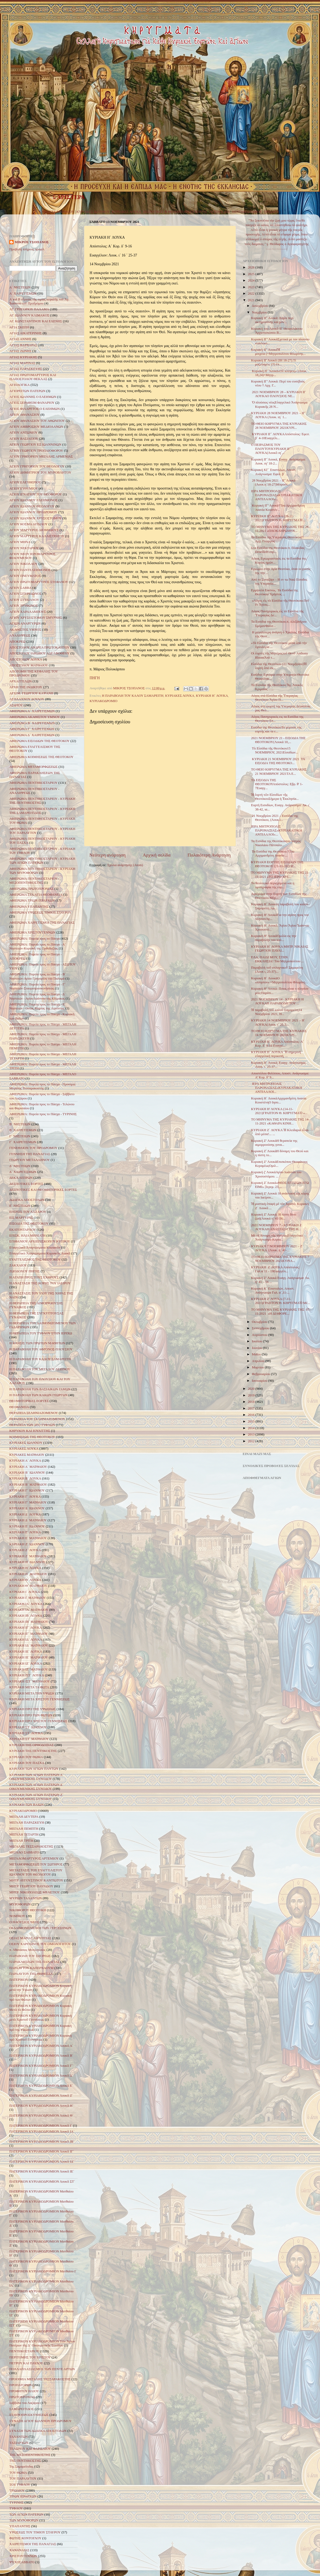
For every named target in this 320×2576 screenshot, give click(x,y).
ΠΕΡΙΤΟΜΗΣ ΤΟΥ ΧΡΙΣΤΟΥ (30, 2357)
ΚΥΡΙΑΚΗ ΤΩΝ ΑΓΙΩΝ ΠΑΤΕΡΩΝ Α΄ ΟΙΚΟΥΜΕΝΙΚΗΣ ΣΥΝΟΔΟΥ (36, 1777)
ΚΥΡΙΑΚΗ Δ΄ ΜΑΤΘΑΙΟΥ (28, 1520)
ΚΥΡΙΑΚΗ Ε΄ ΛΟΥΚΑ (25, 1532)
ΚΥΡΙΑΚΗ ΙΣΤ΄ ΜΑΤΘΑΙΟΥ (29, 1681)
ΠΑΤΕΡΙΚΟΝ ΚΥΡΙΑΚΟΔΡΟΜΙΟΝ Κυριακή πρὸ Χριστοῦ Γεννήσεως (40, 2037)
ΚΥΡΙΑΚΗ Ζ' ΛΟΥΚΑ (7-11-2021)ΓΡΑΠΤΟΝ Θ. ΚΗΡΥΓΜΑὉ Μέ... (280, 1301)
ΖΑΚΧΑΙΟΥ (18, 1265)
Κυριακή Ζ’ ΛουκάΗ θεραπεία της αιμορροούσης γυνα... (274, 1143)
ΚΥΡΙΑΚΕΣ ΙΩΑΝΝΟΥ (93, 212)
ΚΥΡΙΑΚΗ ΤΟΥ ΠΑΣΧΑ (26, 1763)
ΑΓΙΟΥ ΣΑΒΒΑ (20, 588)
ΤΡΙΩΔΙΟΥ (271, 212)
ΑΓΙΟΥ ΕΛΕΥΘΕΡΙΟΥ (25, 482)
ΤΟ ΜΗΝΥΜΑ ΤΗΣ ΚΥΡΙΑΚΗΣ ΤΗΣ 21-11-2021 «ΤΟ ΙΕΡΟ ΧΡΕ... (280, 874)
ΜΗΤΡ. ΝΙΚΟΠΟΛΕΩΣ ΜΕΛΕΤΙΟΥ (34, 1892)
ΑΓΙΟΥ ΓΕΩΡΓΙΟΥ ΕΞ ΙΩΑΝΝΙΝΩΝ (35, 444)
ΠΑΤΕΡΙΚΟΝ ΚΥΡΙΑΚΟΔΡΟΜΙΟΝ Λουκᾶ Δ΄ (41, 2075)
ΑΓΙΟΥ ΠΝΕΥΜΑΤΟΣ (25, 576)
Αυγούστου (260, 1335)
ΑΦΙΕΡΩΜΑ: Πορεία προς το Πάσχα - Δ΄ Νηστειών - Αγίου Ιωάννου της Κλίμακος (37, 996)
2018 (251, 1402)
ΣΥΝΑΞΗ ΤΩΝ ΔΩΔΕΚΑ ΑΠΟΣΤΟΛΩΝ (37, 2431)
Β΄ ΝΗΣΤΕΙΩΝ (19, 1124)
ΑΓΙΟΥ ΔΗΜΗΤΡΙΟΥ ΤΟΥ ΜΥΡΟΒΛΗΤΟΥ (40, 472)
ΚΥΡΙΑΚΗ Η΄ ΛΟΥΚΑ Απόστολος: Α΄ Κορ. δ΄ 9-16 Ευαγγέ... (277, 1043)
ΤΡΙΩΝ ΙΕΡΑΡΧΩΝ (23, 2496)
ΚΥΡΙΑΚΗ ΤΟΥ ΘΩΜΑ (26, 1757)
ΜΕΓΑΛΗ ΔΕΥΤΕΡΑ (23, 1817)
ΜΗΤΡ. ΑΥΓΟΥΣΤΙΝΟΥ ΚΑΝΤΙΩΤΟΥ (36, 1880)
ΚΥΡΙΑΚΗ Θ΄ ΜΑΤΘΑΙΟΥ (28, 1586)
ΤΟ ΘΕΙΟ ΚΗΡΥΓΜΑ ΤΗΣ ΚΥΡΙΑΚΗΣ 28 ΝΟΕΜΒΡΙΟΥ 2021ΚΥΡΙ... (278, 426)
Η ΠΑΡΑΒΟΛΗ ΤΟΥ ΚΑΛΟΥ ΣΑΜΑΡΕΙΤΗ (132, 696)
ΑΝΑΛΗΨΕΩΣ (19, 635)
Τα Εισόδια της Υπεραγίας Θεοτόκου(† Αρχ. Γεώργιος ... (277, 539)
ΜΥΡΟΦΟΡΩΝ (20, 1904)
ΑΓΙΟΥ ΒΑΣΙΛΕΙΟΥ (23, 439)
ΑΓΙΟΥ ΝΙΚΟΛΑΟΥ (23, 564)
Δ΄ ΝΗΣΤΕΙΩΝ (19, 1166)
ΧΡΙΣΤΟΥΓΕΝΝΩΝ (23, 2556)
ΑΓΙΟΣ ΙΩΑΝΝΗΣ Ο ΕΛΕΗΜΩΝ (32, 397)
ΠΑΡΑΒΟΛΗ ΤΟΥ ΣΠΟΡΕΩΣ (30, 1956)
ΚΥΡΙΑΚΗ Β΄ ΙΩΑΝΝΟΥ (27, 1472)
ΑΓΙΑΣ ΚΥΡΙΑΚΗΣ (23, 357)
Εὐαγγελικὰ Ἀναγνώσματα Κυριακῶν (34, 1247)
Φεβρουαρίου (261, 1374)
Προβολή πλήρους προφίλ (27, 249)
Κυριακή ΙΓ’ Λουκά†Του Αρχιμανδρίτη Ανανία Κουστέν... (278, 507)
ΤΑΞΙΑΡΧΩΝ (19, 2443)
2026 (251, 267)
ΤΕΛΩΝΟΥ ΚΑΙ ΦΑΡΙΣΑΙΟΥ (30, 2449)
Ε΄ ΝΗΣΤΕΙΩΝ (19, 1206)
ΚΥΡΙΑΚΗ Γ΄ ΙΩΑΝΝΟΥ (27, 1490)
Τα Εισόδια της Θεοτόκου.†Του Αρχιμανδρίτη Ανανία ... (272, 853)
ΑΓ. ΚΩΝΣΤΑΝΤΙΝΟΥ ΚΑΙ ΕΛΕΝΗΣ (35, 321)
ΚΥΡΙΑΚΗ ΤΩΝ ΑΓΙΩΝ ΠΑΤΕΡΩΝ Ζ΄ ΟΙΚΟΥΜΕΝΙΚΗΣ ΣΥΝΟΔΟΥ (36, 1797)
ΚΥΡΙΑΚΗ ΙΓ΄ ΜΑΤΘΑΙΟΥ (28, 1634)
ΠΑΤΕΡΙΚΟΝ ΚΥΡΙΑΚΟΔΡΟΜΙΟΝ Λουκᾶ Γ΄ (41, 2066)
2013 (251, 1434)
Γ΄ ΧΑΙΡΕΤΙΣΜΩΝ (22, 1142)
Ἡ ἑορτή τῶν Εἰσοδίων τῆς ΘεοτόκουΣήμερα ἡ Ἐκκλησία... (275, 797)
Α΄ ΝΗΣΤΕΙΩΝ (20, 287)
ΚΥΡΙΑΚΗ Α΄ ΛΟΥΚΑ (25, 1460)
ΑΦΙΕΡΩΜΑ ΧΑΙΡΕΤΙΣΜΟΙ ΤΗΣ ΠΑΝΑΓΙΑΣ (41, 922)
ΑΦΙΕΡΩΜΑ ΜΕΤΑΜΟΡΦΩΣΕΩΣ (33, 767)
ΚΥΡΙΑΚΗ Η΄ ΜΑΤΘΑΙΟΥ (28, 1574)
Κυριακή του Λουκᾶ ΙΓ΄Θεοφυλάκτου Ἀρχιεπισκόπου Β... (276, 331)
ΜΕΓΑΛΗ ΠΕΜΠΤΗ (23, 1829)
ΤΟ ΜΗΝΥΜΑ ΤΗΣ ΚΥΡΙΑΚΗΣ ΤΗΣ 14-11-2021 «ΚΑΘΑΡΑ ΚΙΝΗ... (280, 1121)
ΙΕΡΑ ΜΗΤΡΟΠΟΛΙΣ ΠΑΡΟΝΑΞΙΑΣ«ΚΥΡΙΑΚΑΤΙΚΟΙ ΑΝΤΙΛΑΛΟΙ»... (276, 495)
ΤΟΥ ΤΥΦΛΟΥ (19, 2485)
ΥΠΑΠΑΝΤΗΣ (19, 2526)
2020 (251, 1389)
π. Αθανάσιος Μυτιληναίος (27, 1950)
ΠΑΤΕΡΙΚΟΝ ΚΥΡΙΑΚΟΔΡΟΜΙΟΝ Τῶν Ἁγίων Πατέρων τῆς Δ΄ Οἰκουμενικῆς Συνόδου (42, 2343)
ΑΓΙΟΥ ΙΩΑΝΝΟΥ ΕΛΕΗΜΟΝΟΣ (33, 500)
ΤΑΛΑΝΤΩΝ (18, 2437)
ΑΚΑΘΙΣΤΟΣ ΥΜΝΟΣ (25, 629)
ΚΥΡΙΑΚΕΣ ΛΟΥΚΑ (126, 212)
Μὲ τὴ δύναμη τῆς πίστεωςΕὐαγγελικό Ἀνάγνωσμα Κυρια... (277, 1237)
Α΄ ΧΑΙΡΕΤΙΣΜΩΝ (23, 293)
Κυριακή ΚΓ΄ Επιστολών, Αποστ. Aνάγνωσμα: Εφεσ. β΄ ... (273, 472)
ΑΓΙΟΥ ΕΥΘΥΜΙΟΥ (23, 488)
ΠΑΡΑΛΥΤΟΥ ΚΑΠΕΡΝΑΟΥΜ (31, 1968)
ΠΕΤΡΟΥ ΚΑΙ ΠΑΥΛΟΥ (26, 2363)
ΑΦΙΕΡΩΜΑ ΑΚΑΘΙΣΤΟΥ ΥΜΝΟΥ (34, 717)
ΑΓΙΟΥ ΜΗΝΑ (19, 542)
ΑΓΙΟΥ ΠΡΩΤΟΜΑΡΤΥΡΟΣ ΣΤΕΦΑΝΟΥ (38, 582)
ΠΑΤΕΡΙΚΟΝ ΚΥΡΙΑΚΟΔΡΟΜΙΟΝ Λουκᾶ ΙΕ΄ (41, 2171)
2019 (251, 1395)
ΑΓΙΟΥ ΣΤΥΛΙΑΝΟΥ (24, 600)
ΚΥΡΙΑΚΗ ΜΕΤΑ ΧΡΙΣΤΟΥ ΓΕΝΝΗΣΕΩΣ (39, 1699)
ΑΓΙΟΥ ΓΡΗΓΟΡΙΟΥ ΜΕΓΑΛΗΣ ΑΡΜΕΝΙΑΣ (41, 456)
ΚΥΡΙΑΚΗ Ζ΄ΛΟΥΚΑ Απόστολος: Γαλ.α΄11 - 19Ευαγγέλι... (275, 1269)
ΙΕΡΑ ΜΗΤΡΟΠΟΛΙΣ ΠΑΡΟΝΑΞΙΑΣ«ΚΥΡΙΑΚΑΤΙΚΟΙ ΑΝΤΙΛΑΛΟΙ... (276, 1088)
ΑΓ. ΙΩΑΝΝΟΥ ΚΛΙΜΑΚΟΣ (29, 315)
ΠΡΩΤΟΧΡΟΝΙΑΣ (22, 2397)
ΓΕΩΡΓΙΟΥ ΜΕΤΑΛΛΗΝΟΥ (29, 1160)
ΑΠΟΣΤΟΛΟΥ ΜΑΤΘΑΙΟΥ (28, 665)
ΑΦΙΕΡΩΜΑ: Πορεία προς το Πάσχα (34, 938)
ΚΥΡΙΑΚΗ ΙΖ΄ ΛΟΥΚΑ (25, 1663)
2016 (251, 1415)
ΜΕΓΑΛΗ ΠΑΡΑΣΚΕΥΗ (26, 1822)
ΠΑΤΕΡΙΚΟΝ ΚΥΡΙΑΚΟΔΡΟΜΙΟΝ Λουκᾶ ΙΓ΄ (41, 2151)
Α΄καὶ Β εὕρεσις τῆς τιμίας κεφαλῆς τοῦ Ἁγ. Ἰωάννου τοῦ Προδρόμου (39, 301)
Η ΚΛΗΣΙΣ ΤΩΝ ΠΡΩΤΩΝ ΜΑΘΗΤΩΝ (37, 1343)
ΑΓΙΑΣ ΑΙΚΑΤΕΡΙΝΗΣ (25, 333)
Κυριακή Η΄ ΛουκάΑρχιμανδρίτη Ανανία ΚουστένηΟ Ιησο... (278, 1100)
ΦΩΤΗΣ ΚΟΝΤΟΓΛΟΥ (25, 2538)
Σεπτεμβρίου (261, 1328)
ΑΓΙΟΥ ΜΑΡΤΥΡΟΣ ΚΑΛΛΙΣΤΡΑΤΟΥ (36, 536)
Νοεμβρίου (260, 312)
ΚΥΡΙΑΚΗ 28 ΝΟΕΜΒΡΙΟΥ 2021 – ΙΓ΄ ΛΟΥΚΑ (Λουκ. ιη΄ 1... (278, 415)
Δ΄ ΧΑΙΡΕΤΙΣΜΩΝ (22, 1172)
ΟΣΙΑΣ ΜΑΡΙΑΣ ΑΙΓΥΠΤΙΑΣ (30, 1938)
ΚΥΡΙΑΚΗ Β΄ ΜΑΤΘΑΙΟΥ (28, 1484)
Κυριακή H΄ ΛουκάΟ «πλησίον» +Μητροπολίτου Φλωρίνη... (279, 980)
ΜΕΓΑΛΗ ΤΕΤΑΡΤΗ (23, 1834)
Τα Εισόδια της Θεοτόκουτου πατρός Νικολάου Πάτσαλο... (276, 843)
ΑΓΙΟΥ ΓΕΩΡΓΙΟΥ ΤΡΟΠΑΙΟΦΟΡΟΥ (36, 451)
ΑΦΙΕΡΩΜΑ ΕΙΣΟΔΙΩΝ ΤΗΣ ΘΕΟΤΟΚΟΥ (39, 741)
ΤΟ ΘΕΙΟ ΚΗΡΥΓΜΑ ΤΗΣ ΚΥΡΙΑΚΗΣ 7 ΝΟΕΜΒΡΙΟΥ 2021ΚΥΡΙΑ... (280, 1259)
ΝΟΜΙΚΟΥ (17, 1916)
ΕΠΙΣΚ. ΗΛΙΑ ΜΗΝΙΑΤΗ (27, 1235)
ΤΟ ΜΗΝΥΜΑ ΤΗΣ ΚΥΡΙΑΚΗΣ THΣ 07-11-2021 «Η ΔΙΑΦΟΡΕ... (280, 1311)
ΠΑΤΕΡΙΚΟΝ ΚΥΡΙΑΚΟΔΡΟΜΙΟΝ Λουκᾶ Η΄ (41, 2106)
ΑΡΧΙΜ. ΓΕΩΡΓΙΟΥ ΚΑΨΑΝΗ (31, 693)
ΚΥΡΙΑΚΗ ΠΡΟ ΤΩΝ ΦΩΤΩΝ (31, 1715)
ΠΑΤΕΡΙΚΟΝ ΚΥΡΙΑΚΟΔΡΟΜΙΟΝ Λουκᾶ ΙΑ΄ (42, 2131)
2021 (251, 300)
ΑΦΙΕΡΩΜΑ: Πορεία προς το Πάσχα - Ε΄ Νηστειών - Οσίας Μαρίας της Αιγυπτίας (37, 1006)
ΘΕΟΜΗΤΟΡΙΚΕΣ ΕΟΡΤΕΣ (29, 1401)
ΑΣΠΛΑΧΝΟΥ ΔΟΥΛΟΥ (26, 699)
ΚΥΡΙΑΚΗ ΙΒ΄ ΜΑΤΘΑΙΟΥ (28, 1622)
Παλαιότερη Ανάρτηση (209, 855)
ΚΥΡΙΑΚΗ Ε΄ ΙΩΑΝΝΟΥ (27, 1526)
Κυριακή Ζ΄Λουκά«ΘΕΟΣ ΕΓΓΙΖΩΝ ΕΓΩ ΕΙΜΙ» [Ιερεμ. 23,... (280, 1185)
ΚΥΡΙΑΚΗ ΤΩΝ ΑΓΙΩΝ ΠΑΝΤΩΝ (33, 1769)
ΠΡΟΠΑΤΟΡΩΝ (20, 2385)
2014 (251, 1428)
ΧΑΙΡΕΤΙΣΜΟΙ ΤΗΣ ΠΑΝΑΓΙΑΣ (32, 2544)
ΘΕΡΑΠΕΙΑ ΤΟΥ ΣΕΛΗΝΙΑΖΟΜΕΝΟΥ (37, 1419)
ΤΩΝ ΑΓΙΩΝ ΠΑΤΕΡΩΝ (26, 2514)
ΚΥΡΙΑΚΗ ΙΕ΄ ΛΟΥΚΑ (25, 1651)
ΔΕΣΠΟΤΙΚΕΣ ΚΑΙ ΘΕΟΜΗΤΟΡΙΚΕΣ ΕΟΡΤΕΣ (43, 1190)
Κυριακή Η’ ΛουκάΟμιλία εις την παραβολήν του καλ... (273, 938)
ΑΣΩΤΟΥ (16, 705)
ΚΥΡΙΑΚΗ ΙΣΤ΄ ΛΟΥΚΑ (26, 1675)
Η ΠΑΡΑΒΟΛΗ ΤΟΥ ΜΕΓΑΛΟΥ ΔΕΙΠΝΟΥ (39, 1369)
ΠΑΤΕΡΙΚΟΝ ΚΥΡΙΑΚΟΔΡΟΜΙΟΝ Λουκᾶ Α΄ (41, 2046)
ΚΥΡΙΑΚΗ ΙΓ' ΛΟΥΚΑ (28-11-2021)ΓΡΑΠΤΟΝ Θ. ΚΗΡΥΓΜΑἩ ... (278, 518)
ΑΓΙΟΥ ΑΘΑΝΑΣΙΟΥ (24, 415)
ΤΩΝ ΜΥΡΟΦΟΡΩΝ (23, 2520)
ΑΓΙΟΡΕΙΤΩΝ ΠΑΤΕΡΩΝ (27, 391)
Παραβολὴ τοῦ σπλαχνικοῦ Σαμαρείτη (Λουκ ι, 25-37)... (277, 969)
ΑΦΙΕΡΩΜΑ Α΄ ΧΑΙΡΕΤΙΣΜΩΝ (32, 711)
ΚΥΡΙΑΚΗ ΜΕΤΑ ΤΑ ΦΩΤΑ (29, 1687)
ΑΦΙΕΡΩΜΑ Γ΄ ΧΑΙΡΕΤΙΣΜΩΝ (31, 729)
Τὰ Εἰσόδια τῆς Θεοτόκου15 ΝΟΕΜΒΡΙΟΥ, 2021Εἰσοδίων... (274, 750)
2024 (251, 280)
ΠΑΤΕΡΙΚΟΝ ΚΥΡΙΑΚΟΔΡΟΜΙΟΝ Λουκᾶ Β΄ (41, 2055)
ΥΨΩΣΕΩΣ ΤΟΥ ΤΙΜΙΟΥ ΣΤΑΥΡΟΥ (35, 2532)
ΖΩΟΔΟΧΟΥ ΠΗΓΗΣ (24, 1271)
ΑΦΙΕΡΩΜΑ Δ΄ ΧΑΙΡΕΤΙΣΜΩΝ (31, 735)
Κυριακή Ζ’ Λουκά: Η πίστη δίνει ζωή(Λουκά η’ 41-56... (273, 1216)
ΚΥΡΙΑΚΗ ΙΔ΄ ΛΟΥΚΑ (25, 1639)
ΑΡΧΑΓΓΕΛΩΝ (20, 681)
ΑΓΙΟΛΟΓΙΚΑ (219, 212)
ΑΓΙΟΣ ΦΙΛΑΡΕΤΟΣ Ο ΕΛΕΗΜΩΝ (34, 409)
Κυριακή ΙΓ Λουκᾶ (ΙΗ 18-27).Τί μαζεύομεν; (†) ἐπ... (273, 362)
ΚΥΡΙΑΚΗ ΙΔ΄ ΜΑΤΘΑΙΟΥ (28, 1645)
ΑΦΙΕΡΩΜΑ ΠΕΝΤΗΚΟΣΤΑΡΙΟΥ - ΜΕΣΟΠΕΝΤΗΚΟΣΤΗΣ (34, 881)
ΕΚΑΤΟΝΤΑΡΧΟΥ (22, 1230)
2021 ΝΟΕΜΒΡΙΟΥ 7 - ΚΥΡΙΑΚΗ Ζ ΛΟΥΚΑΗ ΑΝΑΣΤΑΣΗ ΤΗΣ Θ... (276, 1227)
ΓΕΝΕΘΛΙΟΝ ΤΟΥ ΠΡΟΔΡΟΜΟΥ (33, 1148)
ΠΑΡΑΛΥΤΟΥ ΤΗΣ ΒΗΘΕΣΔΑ (31, 1974)
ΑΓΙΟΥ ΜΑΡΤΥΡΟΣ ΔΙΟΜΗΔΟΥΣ (34, 530)
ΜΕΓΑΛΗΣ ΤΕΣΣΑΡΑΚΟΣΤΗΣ (31, 1846)
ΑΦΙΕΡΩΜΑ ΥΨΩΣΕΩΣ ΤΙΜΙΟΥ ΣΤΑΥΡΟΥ (40, 912)
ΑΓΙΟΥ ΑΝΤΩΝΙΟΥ (23, 432)
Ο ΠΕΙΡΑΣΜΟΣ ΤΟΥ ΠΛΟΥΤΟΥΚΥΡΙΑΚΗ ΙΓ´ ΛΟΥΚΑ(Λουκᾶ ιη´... (271, 449)
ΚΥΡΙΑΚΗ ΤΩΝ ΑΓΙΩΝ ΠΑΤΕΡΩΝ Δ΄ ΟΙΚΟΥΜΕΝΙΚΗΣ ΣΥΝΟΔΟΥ (36, 1787)
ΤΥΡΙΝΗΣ (16, 2502)
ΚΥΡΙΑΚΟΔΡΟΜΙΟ (103, 701)
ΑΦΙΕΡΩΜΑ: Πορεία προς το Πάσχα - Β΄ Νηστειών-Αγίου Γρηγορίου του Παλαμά (37, 976)
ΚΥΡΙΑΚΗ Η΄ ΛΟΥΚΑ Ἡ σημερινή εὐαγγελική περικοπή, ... (276, 1054)
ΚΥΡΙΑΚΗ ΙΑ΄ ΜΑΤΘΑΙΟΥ (28, 1610)
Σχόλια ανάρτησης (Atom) (125, 865)
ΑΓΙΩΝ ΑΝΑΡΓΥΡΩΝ (25, 623)
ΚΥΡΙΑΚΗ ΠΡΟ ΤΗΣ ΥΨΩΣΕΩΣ (32, 1709)
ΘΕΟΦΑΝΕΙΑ (19, 1407)
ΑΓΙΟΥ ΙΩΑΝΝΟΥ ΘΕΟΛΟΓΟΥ (32, 506)
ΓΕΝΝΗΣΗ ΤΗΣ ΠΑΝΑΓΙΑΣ (29, 1154)
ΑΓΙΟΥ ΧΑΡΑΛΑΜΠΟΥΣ (27, 612)
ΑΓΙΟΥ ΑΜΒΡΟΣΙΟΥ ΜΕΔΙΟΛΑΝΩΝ (36, 427)
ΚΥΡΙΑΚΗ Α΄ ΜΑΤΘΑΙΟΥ (28, 1467)
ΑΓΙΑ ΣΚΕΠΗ (19, 327)
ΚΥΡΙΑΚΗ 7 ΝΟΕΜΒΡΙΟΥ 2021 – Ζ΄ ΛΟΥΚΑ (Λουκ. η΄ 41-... (277, 1248)
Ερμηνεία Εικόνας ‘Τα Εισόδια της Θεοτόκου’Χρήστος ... (274, 592)
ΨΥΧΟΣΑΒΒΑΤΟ (21, 2562)
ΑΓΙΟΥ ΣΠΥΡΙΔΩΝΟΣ (25, 594)
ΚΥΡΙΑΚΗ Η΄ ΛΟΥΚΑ (212, 696)
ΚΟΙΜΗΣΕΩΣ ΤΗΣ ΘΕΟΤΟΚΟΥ (32, 1437)
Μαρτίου (258, 1367)
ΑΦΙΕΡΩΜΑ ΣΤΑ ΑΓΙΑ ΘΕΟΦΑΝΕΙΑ (35, 894)
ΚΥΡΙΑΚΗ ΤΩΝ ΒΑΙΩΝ (26, 1805)
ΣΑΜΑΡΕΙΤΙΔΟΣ (21, 2409)
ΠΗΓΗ (95, 678)
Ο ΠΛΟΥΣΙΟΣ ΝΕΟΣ (24, 1922)
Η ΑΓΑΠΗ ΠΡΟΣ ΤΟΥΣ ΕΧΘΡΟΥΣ (34, 1277)
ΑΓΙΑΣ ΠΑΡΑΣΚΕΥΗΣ (25, 369)
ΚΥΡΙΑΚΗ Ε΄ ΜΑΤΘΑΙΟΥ (28, 1538)
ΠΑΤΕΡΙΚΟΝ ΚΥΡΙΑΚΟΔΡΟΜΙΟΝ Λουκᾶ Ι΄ (40, 2125)
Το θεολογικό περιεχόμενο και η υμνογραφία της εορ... (272, 885)
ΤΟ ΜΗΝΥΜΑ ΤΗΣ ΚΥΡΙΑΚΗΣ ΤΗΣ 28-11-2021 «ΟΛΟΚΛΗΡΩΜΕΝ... (280, 529)
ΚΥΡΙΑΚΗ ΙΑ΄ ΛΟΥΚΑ (25, 1604)
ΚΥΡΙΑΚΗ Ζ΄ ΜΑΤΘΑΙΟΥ (28, 1556)
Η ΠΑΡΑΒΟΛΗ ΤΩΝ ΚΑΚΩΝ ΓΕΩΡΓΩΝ (38, 1395)
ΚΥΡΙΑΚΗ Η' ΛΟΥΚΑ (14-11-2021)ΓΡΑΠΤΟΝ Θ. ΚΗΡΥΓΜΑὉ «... (279, 1111)
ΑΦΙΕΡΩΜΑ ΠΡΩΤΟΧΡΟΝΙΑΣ (31, 889)
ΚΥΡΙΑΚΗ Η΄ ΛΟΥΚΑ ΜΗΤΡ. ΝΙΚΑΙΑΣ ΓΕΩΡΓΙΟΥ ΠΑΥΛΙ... (279, 948)
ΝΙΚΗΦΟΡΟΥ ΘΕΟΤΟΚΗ (27, 1910)
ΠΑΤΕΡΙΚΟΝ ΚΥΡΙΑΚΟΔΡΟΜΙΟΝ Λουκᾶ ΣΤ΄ (42, 2181)
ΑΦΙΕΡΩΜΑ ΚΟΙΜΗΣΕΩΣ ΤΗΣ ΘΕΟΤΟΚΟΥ (41, 757)
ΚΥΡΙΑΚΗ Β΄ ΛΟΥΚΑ (25, 1478)
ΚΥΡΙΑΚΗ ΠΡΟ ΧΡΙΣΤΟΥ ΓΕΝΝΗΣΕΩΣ (38, 1721)
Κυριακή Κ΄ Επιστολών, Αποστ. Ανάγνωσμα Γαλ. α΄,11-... (272, 1290)
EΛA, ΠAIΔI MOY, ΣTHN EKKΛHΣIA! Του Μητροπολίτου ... (277, 959)
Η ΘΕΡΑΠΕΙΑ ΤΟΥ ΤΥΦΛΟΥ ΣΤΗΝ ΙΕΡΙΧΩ (40, 1333)
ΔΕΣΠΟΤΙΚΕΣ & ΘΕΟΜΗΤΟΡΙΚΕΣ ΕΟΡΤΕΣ (175, 212)
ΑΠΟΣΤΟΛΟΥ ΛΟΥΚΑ (25, 659)
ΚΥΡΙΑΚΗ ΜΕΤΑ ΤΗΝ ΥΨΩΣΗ (31, 1693)
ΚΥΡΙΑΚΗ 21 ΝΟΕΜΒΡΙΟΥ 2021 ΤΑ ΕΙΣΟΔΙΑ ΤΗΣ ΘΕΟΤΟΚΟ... (278, 761)
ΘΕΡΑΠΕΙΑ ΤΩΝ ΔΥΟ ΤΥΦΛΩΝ (32, 1425)
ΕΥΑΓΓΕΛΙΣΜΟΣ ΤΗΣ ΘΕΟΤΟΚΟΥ (35, 1259)
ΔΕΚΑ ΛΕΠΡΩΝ (21, 1178)
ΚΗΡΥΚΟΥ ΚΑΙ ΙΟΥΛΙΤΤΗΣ (29, 1431)
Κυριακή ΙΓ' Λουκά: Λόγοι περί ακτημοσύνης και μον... (272, 320)
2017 (251, 1408)
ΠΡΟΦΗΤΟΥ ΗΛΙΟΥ (24, 2391)
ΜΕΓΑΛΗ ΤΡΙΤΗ (21, 1841)
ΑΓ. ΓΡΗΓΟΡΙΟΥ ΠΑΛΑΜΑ (29, 309)
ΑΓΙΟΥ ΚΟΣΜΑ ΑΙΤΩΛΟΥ (28, 524)
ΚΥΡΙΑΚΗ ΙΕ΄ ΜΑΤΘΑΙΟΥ (28, 1657)
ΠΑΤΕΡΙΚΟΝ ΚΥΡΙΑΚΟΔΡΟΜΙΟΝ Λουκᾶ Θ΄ (41, 2115)
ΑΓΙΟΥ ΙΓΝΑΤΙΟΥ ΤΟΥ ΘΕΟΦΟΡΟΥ (35, 494)
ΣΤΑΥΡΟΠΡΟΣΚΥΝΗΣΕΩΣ (29, 2415)
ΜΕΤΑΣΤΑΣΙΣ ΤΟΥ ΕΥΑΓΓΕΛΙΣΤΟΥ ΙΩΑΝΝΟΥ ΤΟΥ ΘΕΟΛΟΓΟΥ (35, 1872)
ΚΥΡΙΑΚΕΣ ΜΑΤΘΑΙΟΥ (56, 212)
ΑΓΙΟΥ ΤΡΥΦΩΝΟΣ (23, 606)
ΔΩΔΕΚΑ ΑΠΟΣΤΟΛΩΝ (26, 1200)
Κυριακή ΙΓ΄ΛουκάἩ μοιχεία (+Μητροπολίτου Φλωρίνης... (278, 352)
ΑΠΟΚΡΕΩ (17, 641)
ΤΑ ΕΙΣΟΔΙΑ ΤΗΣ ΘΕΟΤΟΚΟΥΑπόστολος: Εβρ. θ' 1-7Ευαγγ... (277, 784)
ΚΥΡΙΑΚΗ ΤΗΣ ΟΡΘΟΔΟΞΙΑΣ (31, 1745)
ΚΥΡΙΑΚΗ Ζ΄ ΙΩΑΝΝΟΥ (27, 1544)
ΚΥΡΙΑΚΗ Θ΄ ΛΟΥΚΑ (25, 1580)
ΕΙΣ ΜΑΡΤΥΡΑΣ (21, 1218)
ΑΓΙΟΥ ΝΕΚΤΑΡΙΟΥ (24, 548)
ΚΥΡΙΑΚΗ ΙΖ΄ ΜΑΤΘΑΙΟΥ (28, 1669)
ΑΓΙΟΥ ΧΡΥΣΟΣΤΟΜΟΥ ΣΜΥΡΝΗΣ (35, 617)
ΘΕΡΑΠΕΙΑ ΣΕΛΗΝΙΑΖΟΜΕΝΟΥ (33, 1413)
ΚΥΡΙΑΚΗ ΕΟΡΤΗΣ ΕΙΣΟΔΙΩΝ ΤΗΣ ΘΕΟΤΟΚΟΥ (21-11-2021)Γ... (277, 864)
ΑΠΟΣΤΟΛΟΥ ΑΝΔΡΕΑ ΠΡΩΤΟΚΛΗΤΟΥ (39, 647)
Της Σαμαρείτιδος (21, 2466)
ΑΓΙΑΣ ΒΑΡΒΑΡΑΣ (23, 345)
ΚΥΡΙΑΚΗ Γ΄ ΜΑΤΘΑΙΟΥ (28, 1502)
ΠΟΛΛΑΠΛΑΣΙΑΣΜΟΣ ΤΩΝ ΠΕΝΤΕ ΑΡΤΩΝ (42, 2369)
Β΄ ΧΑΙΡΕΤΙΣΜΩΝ (23, 1130)
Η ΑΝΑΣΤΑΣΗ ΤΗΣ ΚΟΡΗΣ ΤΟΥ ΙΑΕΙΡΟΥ (40, 1283)
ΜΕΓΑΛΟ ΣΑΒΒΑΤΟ (24, 1852)
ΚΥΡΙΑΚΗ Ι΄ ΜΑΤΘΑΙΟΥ (27, 1598)
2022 (251, 293)
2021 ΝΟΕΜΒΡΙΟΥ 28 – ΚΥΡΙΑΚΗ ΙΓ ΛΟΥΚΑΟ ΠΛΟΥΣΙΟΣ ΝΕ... (278, 394)
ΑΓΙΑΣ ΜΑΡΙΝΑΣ (22, 363)
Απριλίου (258, 1361)
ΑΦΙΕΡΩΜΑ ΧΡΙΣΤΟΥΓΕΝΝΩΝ (32, 932)
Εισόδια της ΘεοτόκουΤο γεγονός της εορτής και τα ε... (276, 729)
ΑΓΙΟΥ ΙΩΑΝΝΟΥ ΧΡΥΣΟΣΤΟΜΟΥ (35, 518)
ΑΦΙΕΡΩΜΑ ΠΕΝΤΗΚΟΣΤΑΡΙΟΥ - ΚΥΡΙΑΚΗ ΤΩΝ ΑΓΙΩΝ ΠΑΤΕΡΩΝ (42, 861)
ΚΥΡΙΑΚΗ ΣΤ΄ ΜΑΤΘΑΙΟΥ (29, 1739)
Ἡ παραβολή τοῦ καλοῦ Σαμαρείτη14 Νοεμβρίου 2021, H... (276, 1012)
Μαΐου (257, 1354)
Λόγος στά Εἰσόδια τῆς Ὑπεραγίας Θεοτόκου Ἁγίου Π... (274, 698)
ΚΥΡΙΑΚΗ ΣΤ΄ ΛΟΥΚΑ (26, 1733)
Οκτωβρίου (260, 1322)
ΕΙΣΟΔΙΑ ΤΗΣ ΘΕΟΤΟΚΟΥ (29, 1223)
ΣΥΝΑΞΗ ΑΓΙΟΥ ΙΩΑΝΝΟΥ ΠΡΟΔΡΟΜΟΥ (40, 2421)
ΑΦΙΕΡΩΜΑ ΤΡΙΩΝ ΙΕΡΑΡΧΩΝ (32, 900)
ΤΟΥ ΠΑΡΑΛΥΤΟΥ (23, 2478)
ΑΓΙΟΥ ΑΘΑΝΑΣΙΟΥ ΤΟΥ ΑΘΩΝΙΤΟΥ (37, 421)
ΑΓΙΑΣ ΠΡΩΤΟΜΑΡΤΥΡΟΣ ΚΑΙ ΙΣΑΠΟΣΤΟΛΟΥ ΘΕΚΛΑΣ (32, 377)
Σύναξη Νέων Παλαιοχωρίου (276, 249)
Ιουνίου (257, 1348)
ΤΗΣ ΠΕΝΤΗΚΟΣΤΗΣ (25, 2461)
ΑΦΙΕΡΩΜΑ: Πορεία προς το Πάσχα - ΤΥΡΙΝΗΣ (43, 1114)
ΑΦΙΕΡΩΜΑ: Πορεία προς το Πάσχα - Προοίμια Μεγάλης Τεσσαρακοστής (42, 1086)
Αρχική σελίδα (156, 855)
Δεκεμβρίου (260, 306)
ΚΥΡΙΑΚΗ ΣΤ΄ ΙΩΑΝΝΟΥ (28, 1727)
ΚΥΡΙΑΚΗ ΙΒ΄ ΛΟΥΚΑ (25, 1615)
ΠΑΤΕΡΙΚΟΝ (18, 1980)
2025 (251, 274)
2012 (251, 1441)
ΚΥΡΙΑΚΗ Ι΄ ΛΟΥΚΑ (24, 1592)
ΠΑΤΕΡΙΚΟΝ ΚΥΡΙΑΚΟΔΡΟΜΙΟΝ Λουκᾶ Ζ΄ (41, 2095)
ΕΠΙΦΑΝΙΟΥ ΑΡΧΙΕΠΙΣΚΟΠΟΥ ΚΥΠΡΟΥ (39, 1241)
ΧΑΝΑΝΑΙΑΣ (19, 2550)
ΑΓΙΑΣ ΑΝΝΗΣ (20, 339)
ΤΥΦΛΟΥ (16, 2508)
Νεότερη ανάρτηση (107, 855)
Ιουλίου (257, 1341)
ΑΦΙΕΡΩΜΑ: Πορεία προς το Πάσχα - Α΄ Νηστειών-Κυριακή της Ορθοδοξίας (37, 946)
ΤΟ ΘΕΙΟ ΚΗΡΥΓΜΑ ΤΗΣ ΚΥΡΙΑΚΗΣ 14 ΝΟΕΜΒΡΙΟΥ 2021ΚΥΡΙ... (278, 1033)
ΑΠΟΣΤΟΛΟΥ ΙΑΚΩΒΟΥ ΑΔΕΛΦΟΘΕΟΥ (39, 653)
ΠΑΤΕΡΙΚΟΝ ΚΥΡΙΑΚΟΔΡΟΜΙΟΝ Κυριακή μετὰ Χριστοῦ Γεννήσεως (40, 2017)
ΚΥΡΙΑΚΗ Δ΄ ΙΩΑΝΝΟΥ (27, 1508)
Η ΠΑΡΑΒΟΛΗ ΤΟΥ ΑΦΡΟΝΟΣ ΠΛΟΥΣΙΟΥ (41, 1349)
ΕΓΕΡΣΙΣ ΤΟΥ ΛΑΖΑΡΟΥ (27, 1212)
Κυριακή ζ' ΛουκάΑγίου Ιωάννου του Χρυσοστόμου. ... (276, 1174)
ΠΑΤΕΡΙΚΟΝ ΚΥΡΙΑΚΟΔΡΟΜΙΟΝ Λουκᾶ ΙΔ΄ (41, 2161)
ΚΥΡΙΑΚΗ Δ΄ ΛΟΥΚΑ (25, 1514)
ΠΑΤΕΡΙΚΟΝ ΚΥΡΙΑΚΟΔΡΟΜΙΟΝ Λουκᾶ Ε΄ (41, 2086)
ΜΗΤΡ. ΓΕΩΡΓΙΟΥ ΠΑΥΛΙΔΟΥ (31, 1886)
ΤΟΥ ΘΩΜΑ (18, 2473)
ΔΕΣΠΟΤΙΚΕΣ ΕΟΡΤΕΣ (26, 1184)
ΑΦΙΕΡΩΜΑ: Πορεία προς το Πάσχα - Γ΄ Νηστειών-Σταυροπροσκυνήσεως (37, 986)
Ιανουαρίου (260, 1381)
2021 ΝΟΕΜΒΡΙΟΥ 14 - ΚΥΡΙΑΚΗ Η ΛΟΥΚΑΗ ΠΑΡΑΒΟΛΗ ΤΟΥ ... (277, 1001)
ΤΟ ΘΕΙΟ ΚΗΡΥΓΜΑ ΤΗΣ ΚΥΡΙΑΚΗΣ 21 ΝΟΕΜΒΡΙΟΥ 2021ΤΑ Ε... (278, 771)
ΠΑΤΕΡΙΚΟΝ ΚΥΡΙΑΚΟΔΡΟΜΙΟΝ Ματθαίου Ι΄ (43, 2271)
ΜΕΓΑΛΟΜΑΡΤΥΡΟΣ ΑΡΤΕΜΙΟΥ (34, 1858)
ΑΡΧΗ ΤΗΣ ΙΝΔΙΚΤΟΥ (25, 687)
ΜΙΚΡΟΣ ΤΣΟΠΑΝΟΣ (32, 242)
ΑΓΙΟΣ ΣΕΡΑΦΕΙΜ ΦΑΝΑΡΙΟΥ (32, 403)
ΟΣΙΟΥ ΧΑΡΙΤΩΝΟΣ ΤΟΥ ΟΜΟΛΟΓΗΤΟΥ (40, 1944)
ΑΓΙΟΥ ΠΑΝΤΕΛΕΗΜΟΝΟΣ (30, 570)
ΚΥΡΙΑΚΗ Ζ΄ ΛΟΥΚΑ (25, 1550)
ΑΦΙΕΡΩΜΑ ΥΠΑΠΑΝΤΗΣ (29, 906)
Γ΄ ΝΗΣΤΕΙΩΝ (19, 1136)
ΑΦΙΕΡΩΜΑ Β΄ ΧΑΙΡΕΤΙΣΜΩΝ (32, 723)
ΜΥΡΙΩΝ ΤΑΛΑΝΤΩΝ (25, 1898)
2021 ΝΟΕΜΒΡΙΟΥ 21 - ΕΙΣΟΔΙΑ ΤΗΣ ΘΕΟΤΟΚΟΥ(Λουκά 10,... (278, 740)
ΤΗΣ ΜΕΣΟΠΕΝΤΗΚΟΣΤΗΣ (29, 2455)
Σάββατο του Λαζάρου (24, 2403)
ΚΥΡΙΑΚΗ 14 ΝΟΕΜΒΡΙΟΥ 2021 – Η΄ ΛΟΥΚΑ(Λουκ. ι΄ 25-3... (278, 1022)
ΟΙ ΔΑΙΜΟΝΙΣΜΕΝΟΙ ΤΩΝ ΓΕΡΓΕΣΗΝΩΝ (40, 1928)
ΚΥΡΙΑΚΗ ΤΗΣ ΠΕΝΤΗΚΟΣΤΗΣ (33, 1751)
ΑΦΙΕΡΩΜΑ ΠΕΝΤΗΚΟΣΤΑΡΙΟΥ (33, 783)
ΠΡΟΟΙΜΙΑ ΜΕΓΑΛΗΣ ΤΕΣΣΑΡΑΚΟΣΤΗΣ (40, 2379)
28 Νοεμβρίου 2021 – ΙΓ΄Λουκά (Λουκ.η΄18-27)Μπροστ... (273, 482)
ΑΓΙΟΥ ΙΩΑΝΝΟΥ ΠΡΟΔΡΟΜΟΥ (33, 512)
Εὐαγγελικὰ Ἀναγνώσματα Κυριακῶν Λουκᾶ (39, 1253)
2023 (251, 287)
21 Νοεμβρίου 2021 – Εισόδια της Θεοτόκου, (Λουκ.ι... (274, 818)
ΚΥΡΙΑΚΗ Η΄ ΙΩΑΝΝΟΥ (27, 1562)
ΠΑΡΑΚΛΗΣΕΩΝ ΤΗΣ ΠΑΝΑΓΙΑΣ (34, 1962)
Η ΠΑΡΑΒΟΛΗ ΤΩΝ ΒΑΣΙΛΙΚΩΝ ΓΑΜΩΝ (40, 1389)
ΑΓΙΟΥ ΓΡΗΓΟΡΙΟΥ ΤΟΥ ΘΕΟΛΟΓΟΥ (37, 466)
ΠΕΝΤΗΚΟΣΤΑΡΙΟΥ (247, 212)
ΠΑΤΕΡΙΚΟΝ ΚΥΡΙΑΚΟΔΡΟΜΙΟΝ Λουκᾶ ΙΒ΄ (41, 2141)
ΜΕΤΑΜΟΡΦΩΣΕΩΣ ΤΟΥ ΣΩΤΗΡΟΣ (36, 1864)
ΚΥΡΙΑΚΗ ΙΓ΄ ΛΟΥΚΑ (25, 1627)
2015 (251, 1421)
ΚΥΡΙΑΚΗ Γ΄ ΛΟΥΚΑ (25, 1496)
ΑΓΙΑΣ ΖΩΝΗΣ (20, 351)
